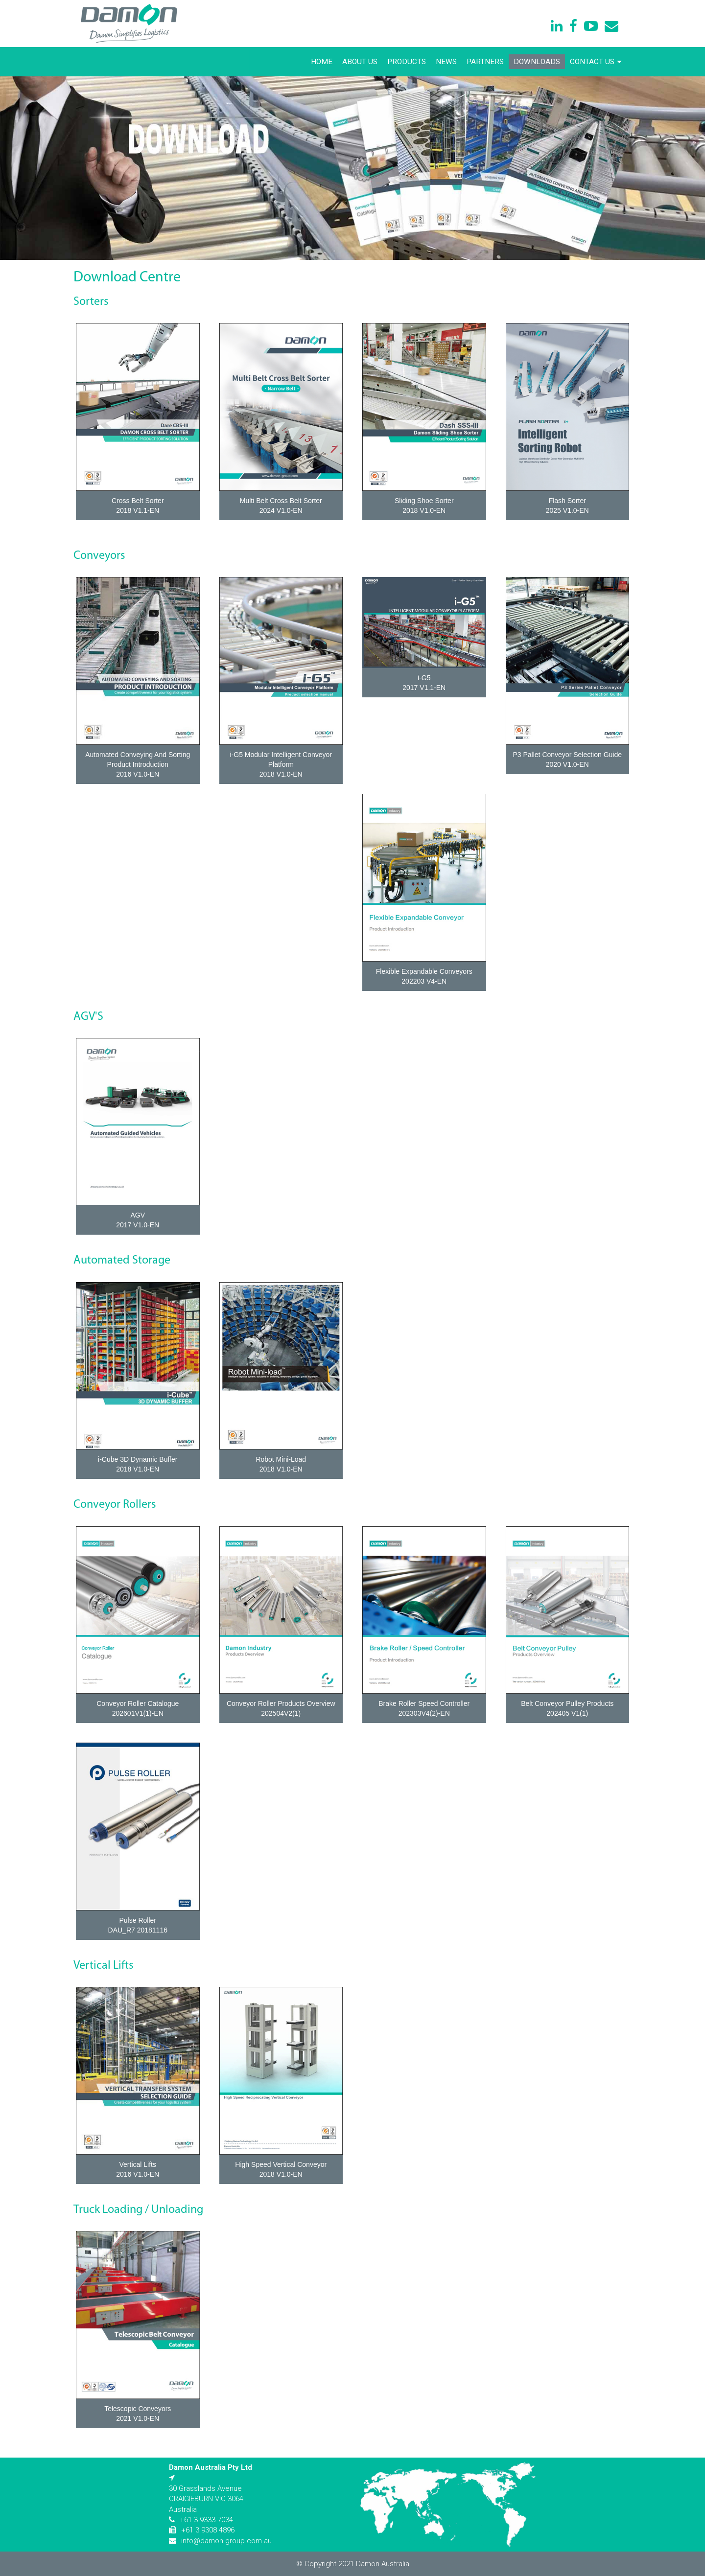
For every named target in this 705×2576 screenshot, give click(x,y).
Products (406, 61)
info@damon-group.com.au (226, 2540)
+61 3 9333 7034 (206, 2519)
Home (321, 61)
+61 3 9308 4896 (208, 2530)
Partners (485, 61)
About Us (359, 61)
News (446, 61)
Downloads (537, 61)
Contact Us (596, 61)
